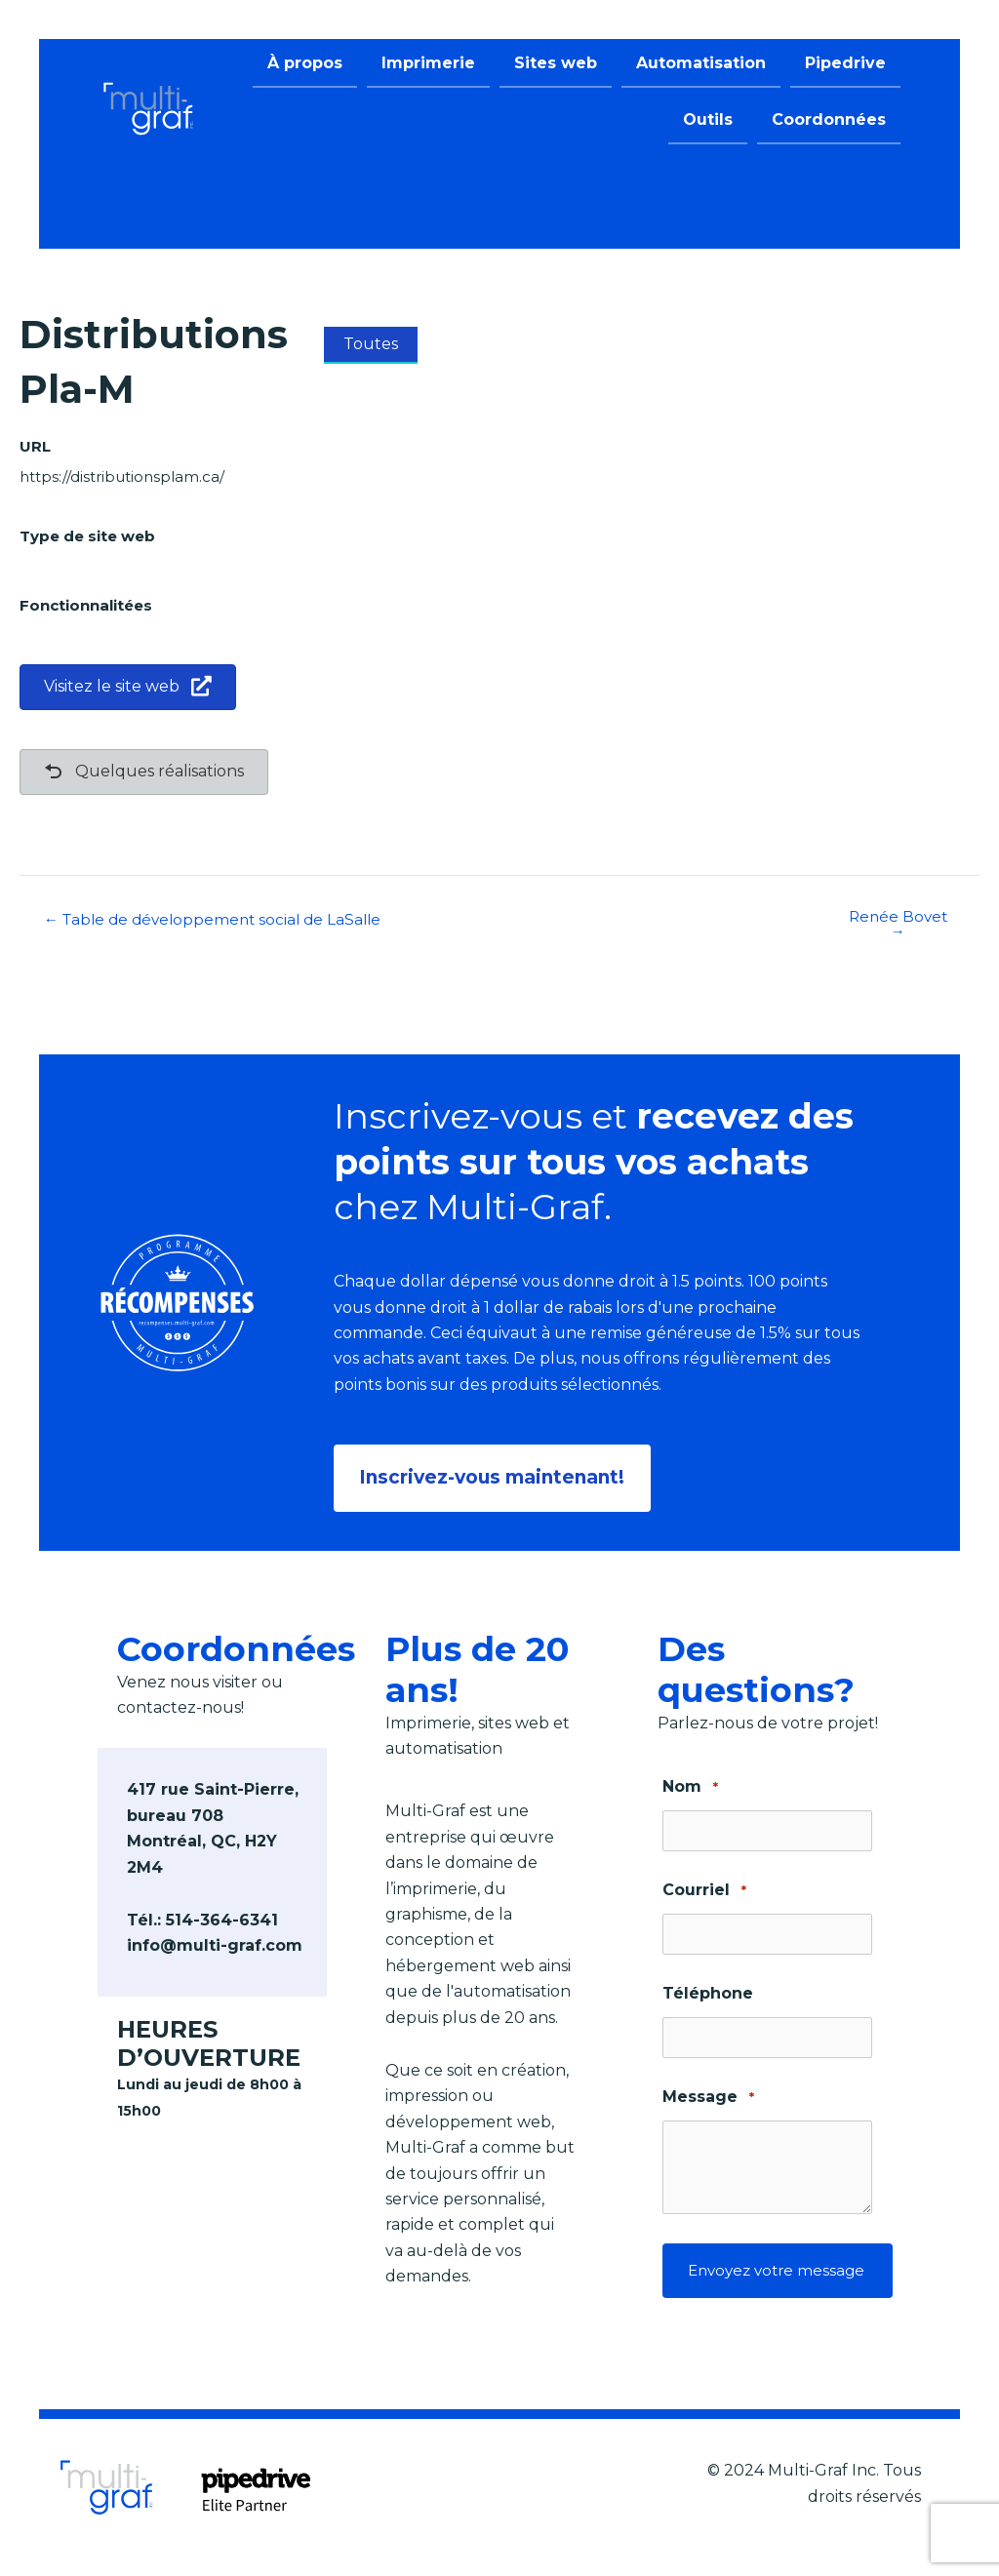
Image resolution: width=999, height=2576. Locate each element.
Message (707, 2094)
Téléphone (707, 1989)
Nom (689, 1783)
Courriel (703, 1887)
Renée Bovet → (898, 924)
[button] (496, 1476)
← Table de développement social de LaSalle (220, 920)
